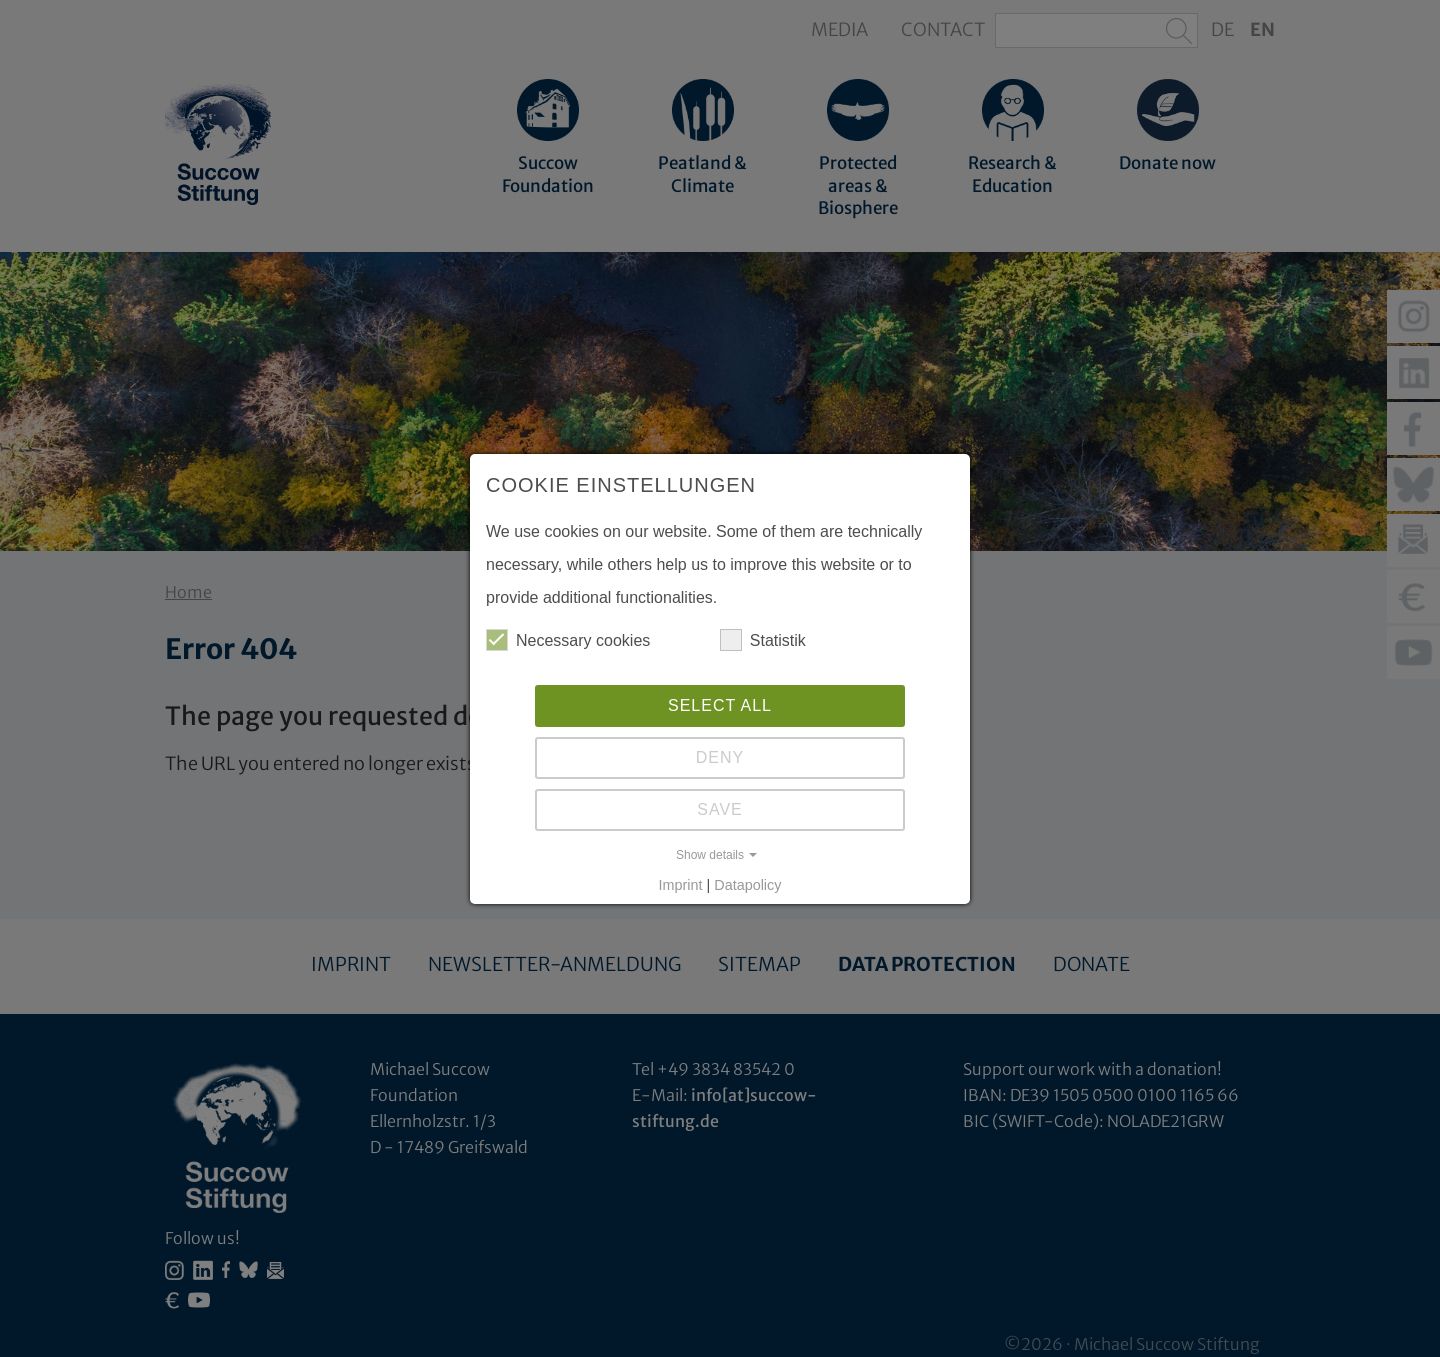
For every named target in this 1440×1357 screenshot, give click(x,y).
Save (720, 809)
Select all (720, 705)
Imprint (681, 885)
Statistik (763, 640)
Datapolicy (747, 885)
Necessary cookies (568, 640)
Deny (720, 757)
